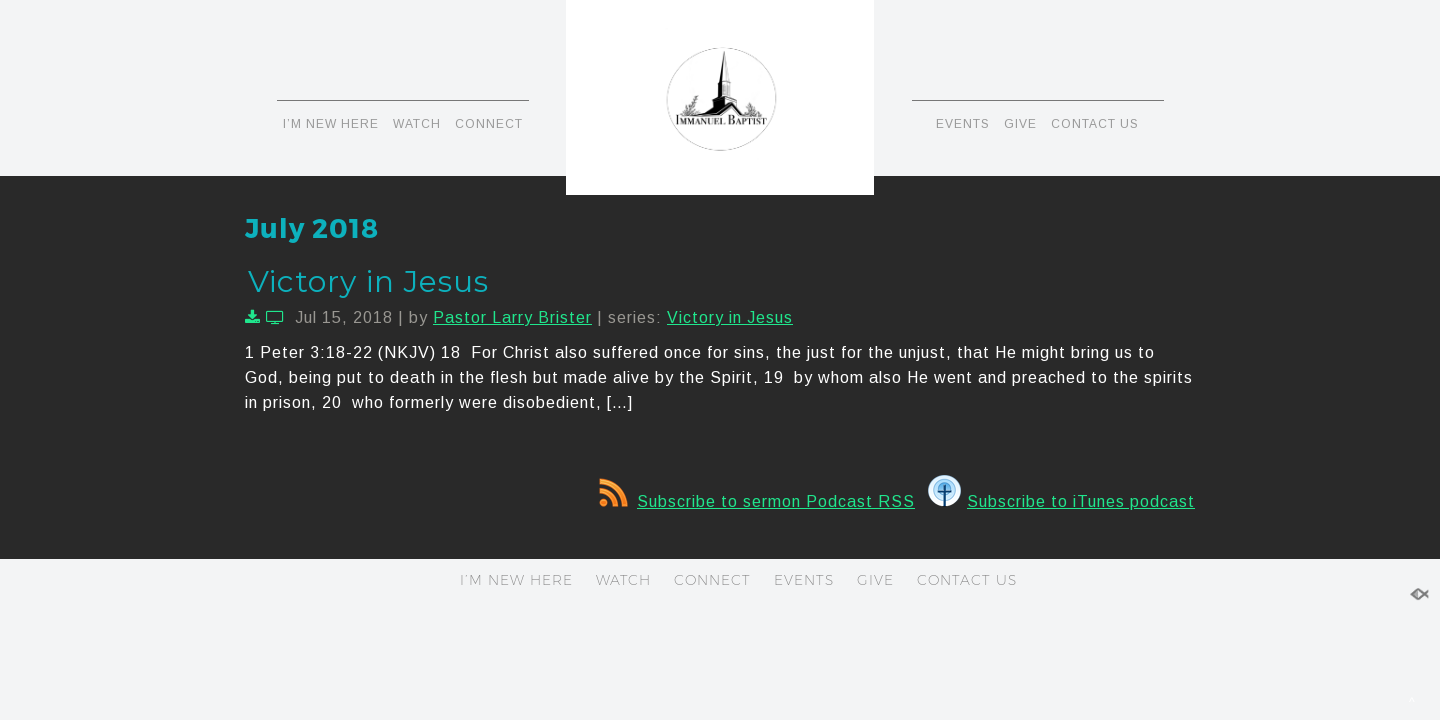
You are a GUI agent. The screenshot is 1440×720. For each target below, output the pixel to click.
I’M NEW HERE (331, 124)
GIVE (1020, 124)
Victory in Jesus (368, 281)
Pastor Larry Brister (512, 317)
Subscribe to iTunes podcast (1061, 501)
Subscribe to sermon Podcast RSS (757, 501)
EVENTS (963, 124)
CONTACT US (1095, 124)
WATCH (417, 124)
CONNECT (489, 124)
